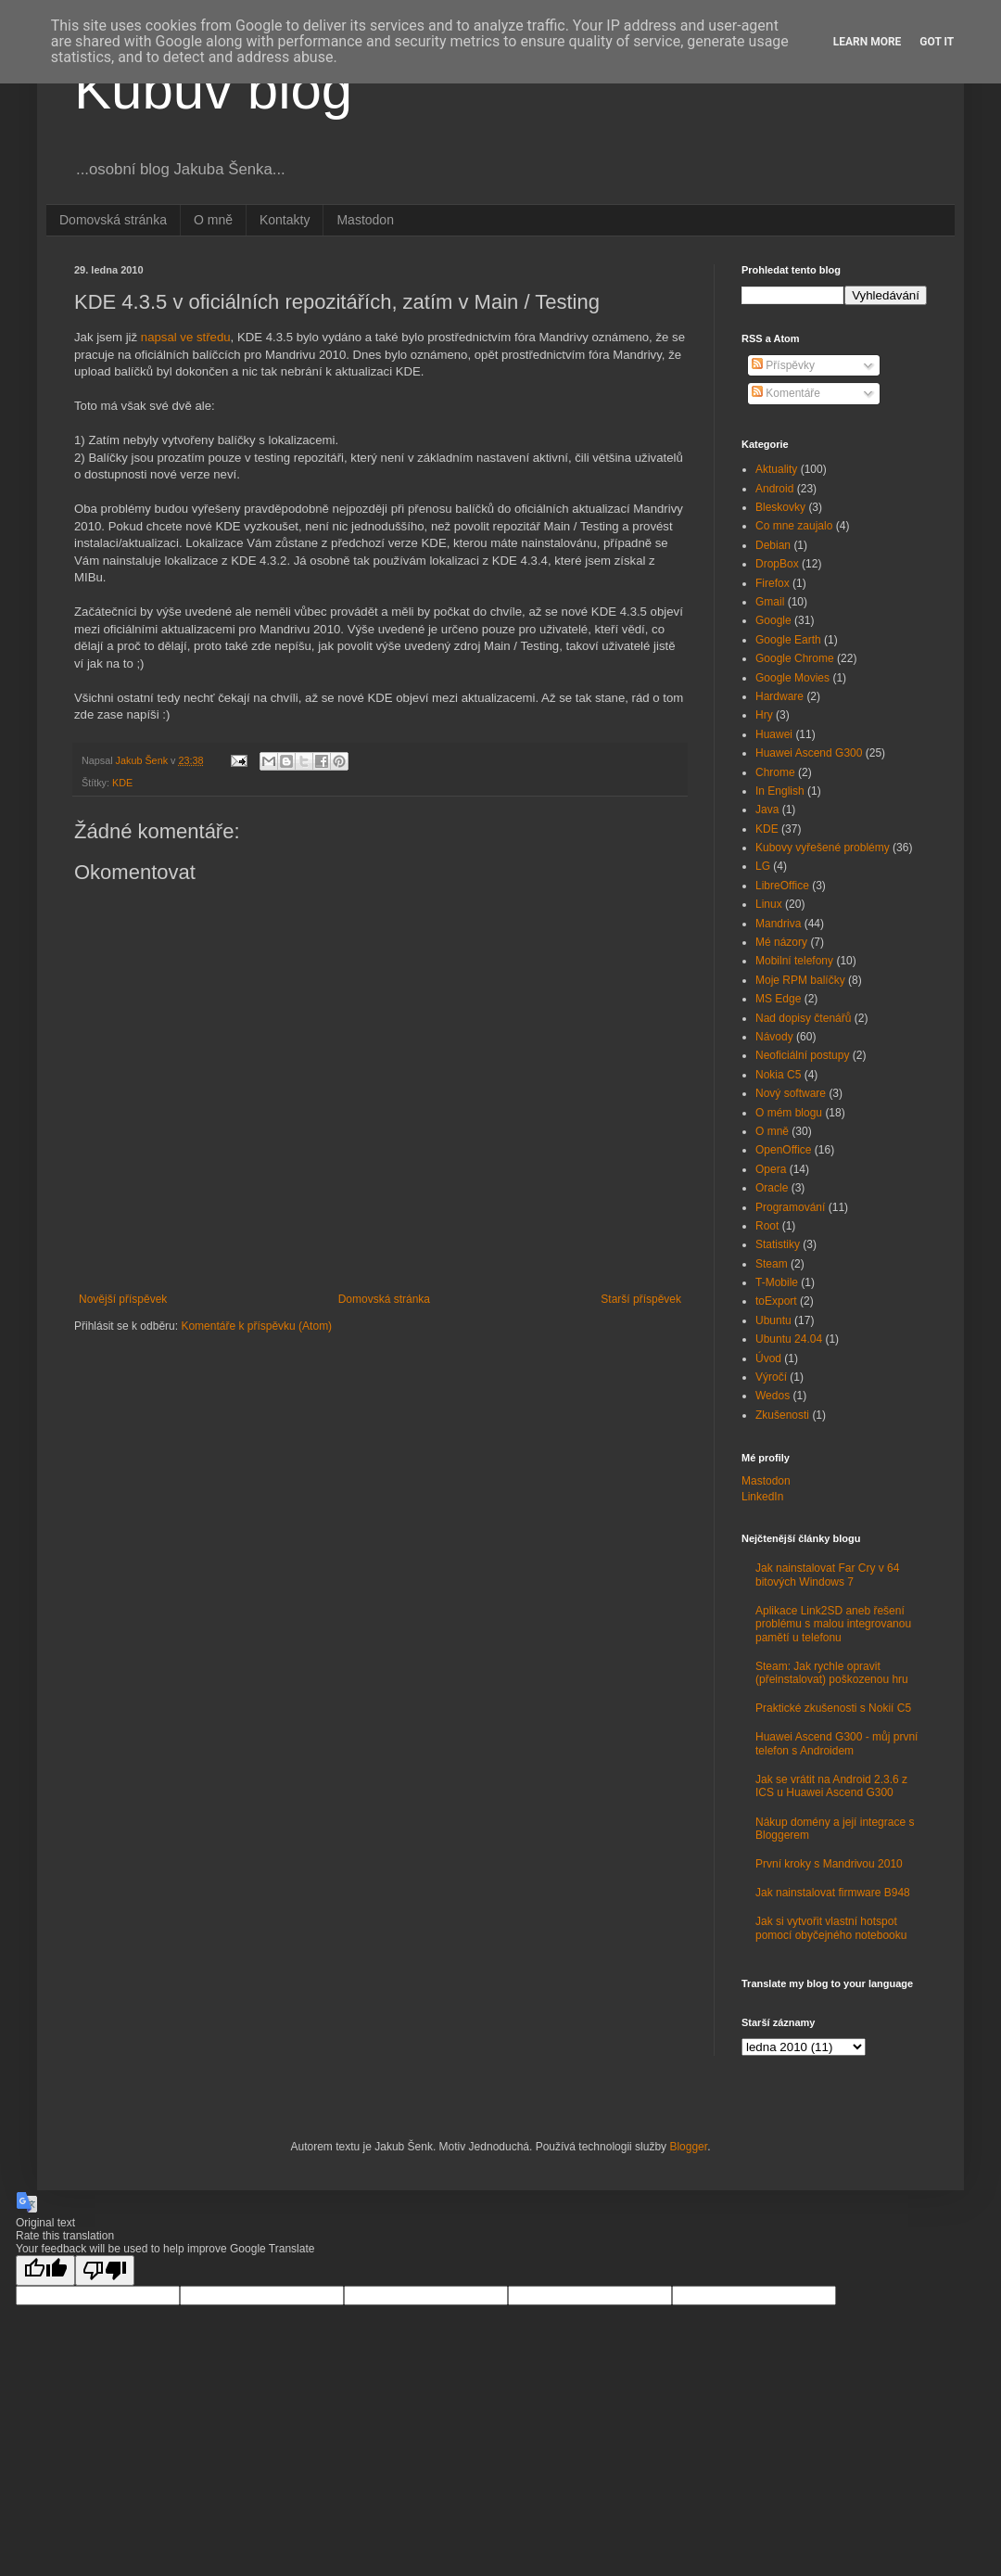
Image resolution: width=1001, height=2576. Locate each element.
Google (773, 620)
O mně (213, 219)
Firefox (772, 583)
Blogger (688, 2146)
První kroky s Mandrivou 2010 (829, 1863)
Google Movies (792, 677)
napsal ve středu (186, 337)
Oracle (771, 1187)
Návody (774, 1036)
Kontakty (285, 219)
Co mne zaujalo (793, 525)
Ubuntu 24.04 (788, 1339)
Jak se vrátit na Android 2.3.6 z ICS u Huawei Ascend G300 (831, 1786)
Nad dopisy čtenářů (803, 1018)
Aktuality (776, 469)
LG (762, 866)
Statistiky (777, 1244)
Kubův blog (213, 89)
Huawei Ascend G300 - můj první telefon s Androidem (836, 1743)
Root (767, 1225)
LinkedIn (762, 1496)
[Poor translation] (104, 2270)
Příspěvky (783, 365)
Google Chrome (794, 658)
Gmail (769, 601)
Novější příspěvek (123, 1299)
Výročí (771, 1377)
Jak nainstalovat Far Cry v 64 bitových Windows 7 (827, 1575)
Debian (773, 545)
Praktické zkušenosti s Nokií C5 (833, 1708)
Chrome (775, 772)
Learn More (867, 41)
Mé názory (781, 942)
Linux (768, 904)
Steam (771, 1263)
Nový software (790, 1093)
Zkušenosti (782, 1415)
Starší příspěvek (641, 1299)
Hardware (779, 696)
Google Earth (788, 639)
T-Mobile (776, 1282)
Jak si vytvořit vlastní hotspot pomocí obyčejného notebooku (830, 1928)
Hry (764, 714)
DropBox (777, 563)
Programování (790, 1207)
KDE (122, 782)
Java (767, 809)
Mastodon (364, 219)
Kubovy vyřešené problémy (822, 847)
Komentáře (786, 393)
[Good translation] (45, 2270)
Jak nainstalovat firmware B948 (832, 1892)
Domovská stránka (113, 219)
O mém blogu (788, 1112)
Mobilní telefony (794, 960)
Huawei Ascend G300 (808, 752)
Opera (770, 1169)
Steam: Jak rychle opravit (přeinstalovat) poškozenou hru (831, 1673)
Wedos (772, 1395)
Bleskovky (780, 507)
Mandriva (778, 923)
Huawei (773, 734)
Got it (936, 41)
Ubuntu (773, 1320)
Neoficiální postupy (802, 1055)
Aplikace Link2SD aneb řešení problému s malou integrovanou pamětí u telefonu (833, 1624)
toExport (776, 1300)
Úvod (768, 1358)
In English (780, 790)
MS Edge (778, 998)
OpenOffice (783, 1149)
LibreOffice (782, 885)
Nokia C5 (778, 1074)
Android (774, 488)
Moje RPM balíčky (800, 980)
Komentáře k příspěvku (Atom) (256, 1326)
